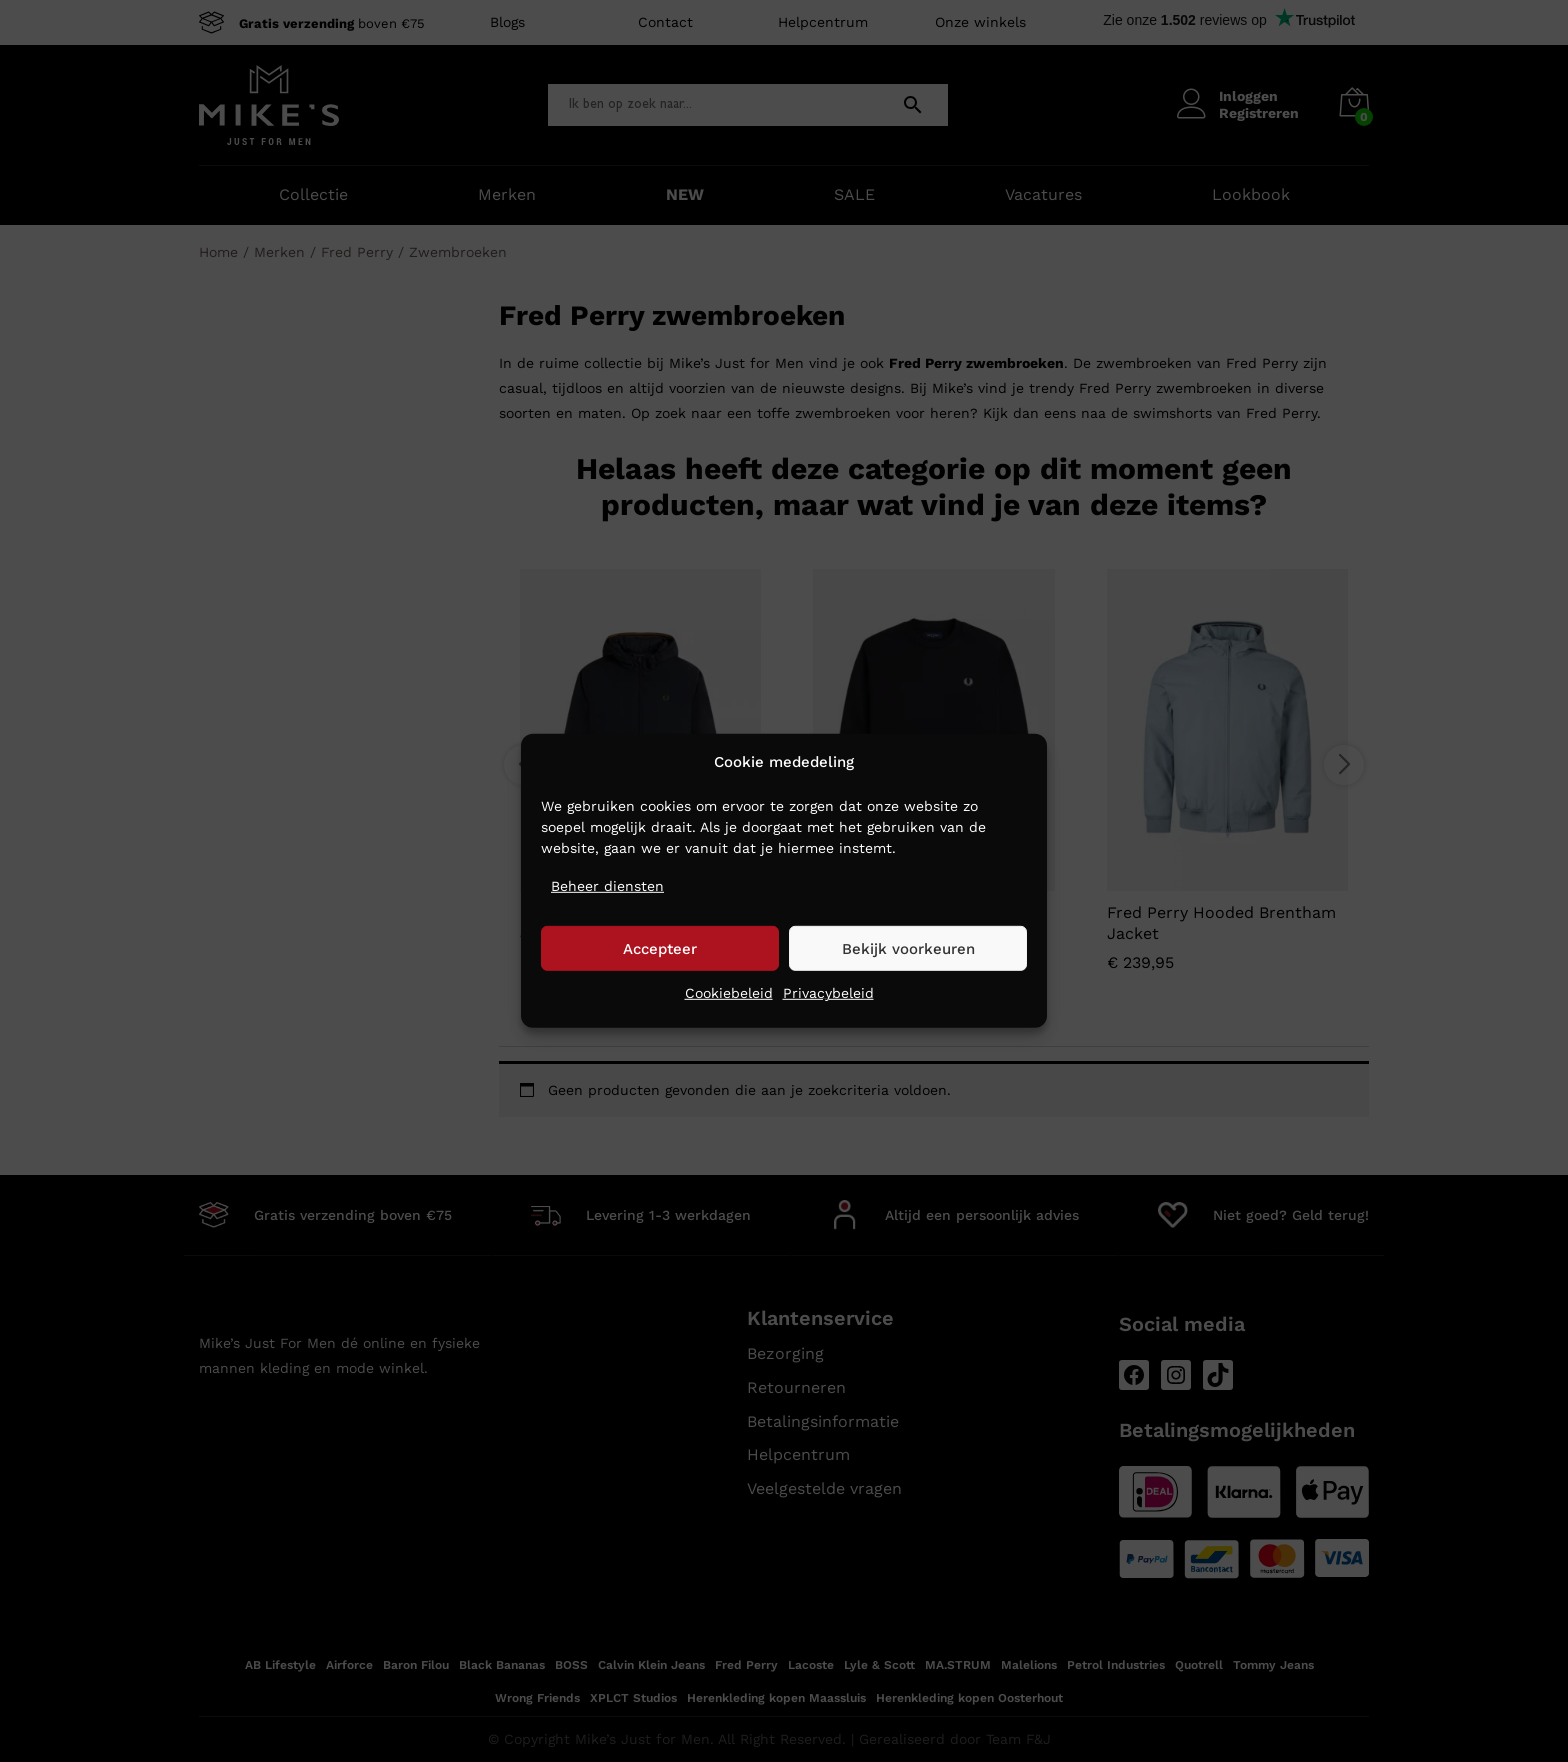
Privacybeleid (828, 993)
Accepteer (660, 949)
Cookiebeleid (729, 993)
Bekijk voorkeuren (908, 949)
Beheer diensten (607, 886)
